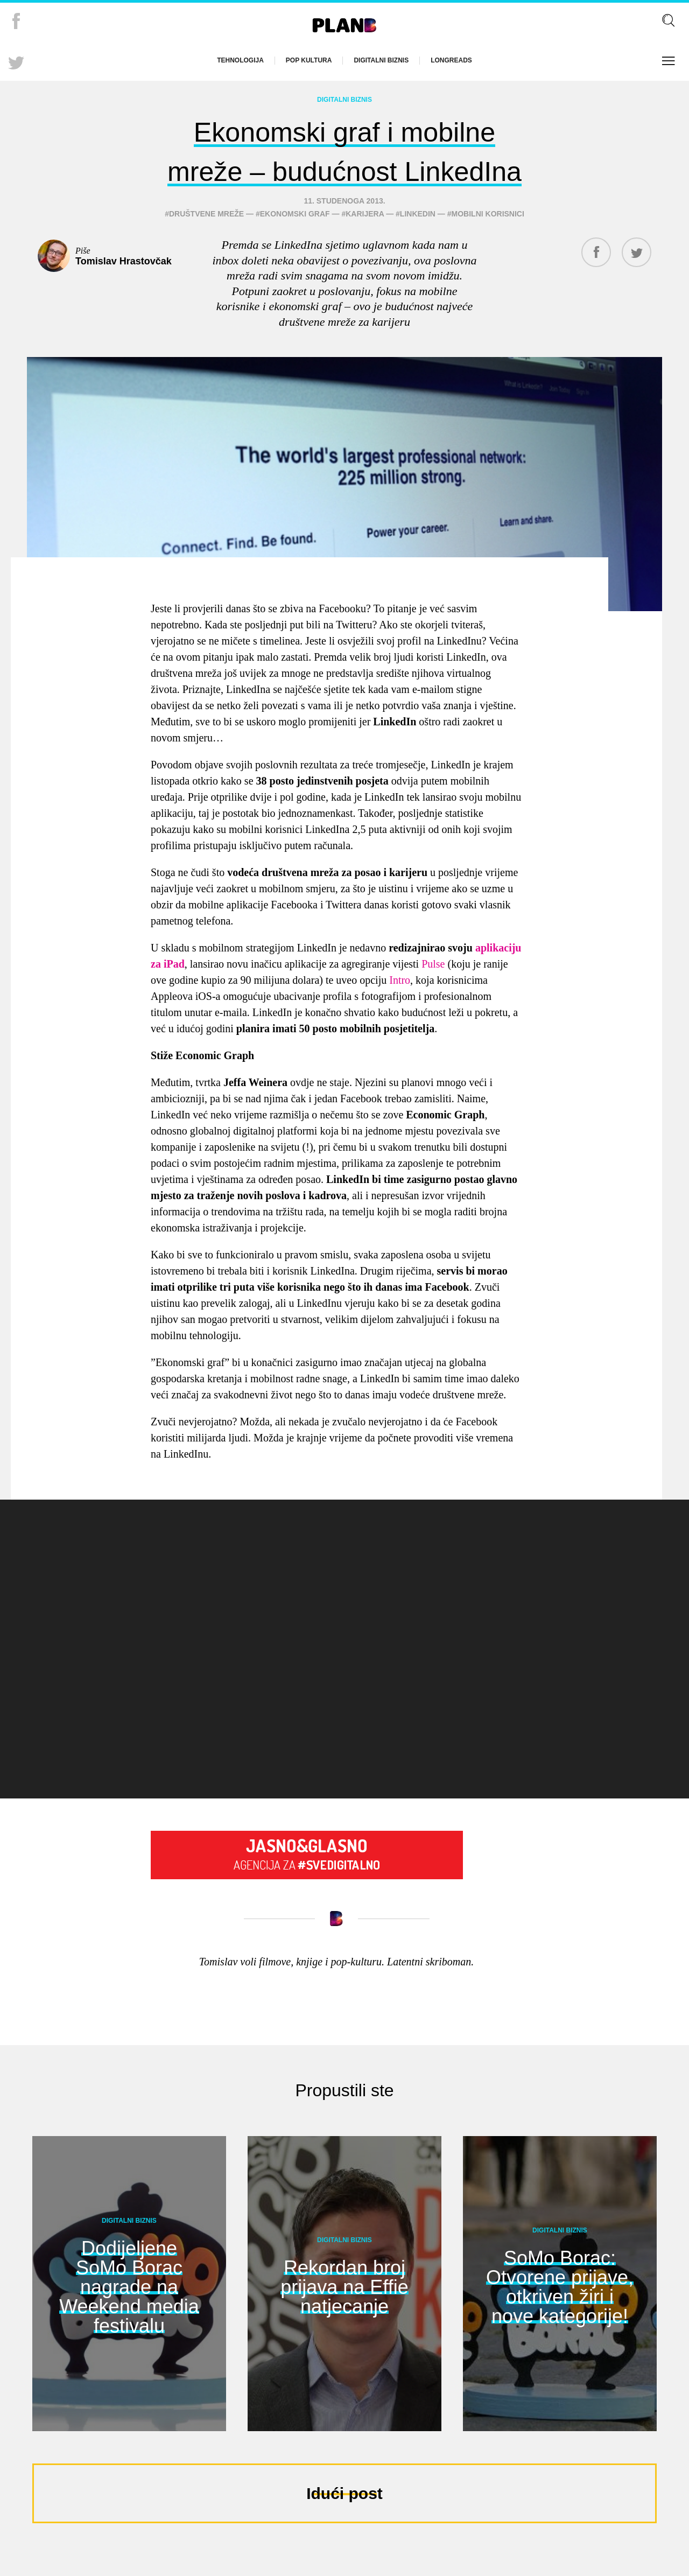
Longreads (451, 60)
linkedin (417, 245)
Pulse (433, 995)
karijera (365, 245)
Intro (399, 1011)
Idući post (344, 2524)
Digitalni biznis (381, 60)
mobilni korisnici (488, 245)
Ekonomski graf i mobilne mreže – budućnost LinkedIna (345, 166)
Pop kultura (309, 60)
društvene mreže (206, 245)
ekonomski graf (295, 245)
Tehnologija (240, 60)
